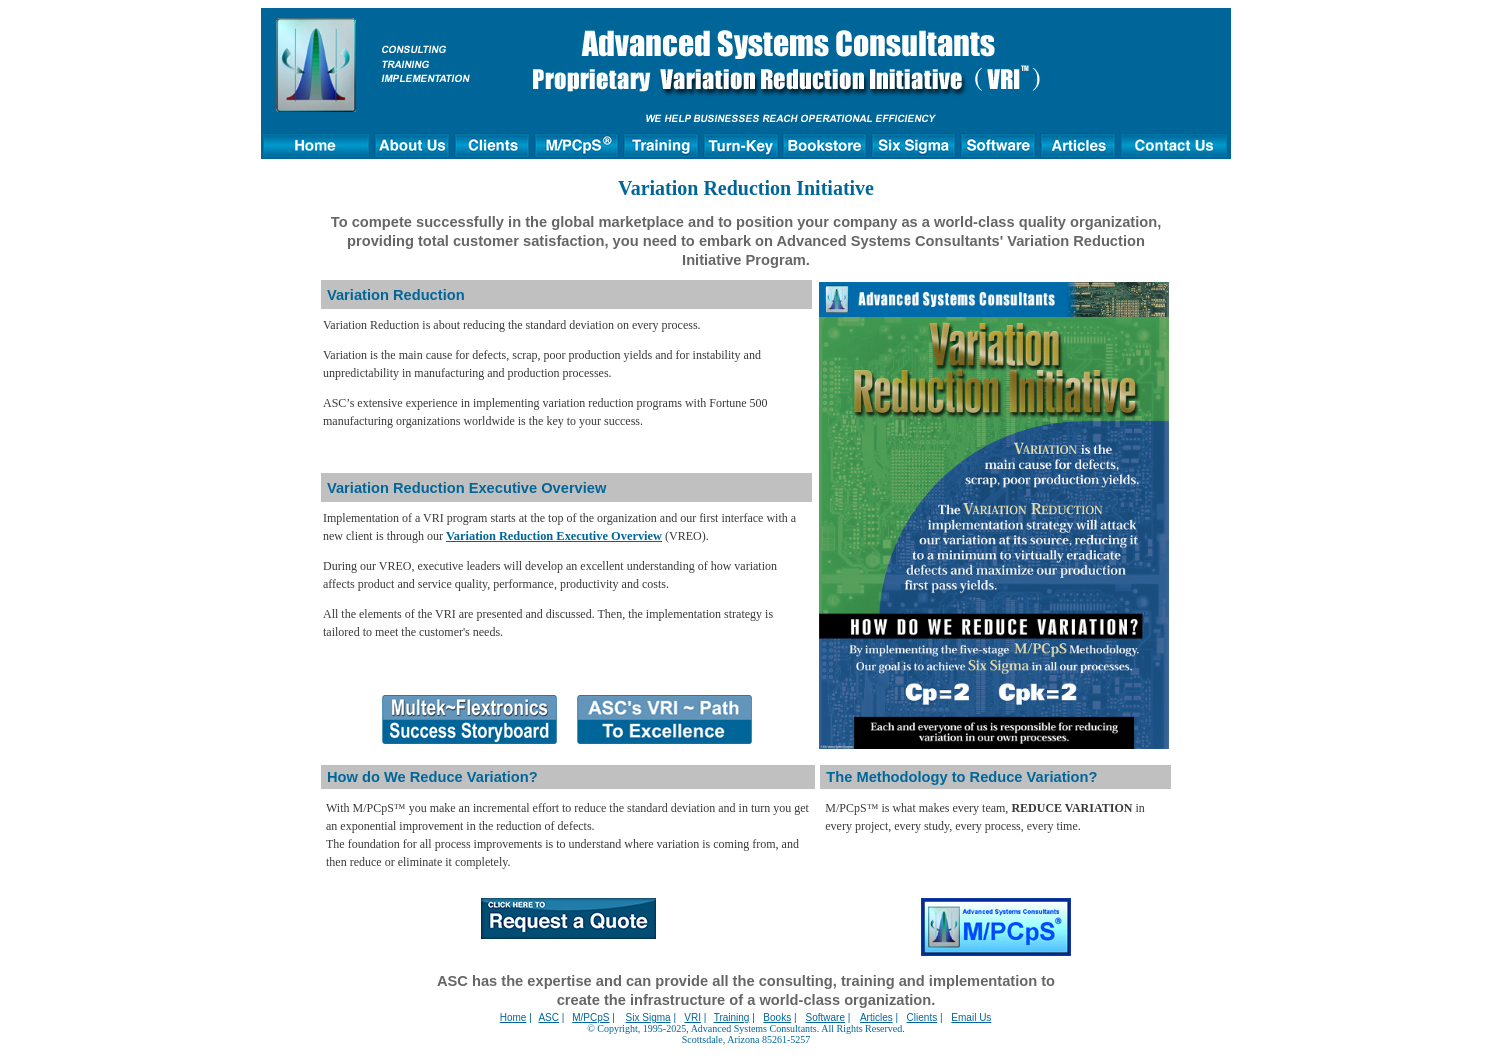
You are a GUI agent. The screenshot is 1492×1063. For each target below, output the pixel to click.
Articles (876, 1017)
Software (825, 1017)
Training (732, 1017)
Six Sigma (648, 1017)
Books (777, 1017)
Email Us (971, 1017)
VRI (692, 1017)
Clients (922, 1017)
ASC (548, 1017)
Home (513, 1017)
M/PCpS (590, 1017)
